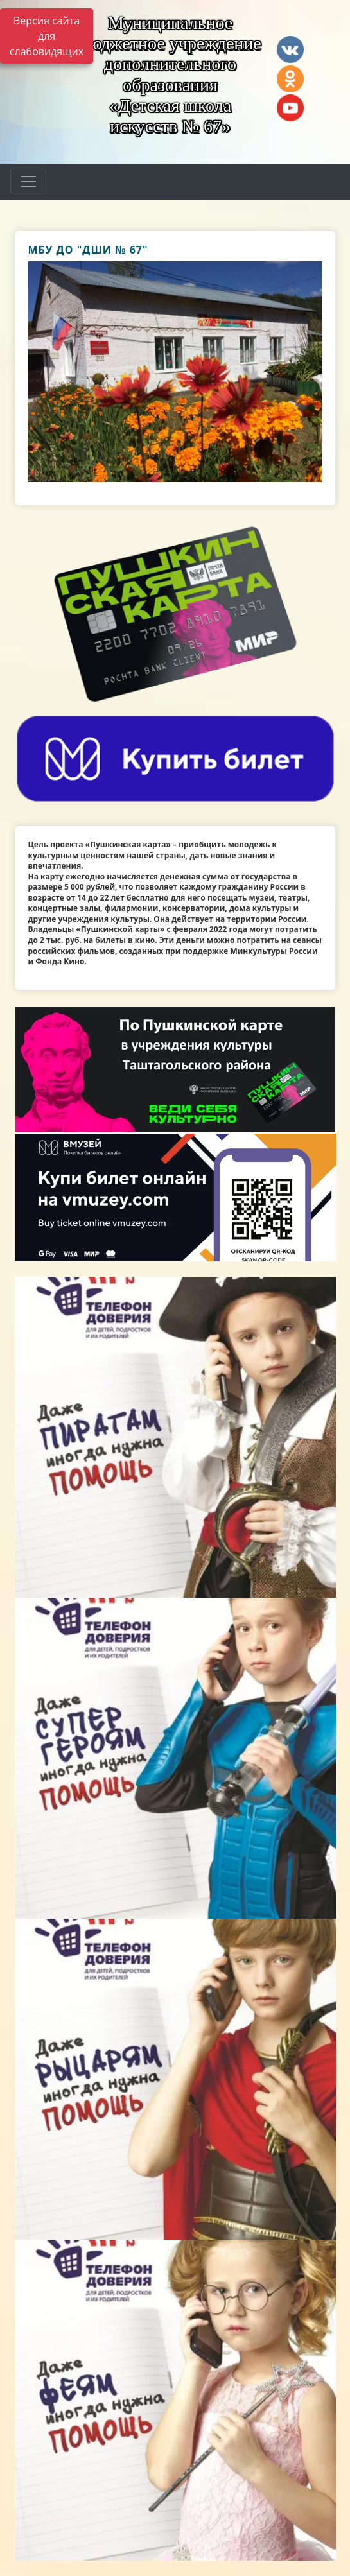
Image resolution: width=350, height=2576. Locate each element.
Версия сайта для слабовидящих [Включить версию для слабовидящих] (46, 35)
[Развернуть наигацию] (28, 181)
